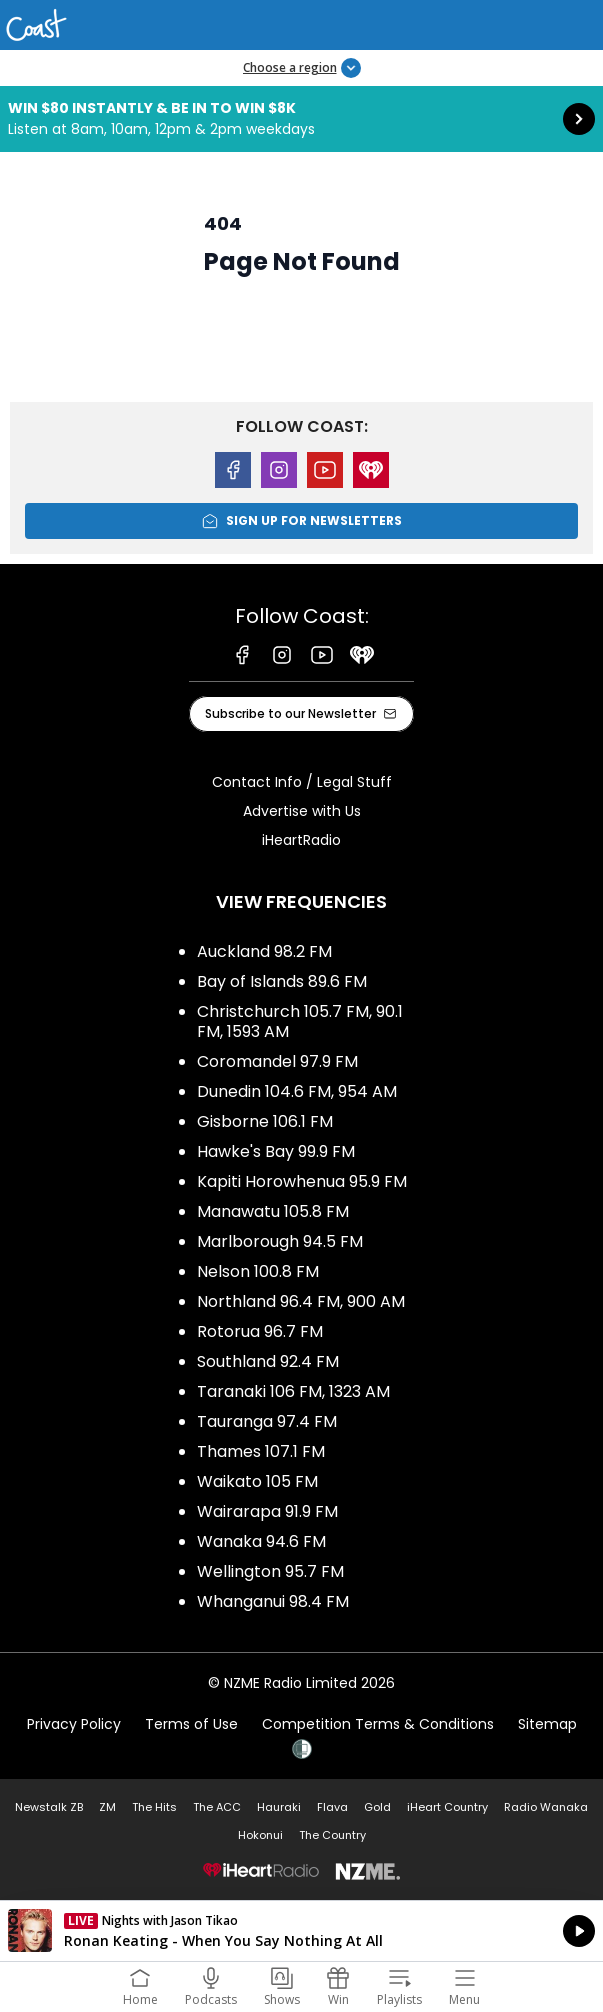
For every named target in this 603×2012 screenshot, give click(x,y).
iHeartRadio (301, 840)
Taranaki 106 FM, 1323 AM (293, 1391)
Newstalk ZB (49, 1807)
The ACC (217, 1807)
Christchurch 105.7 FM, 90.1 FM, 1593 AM (300, 1021)
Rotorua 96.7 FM (260, 1331)
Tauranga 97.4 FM (267, 1421)
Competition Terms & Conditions (378, 1724)
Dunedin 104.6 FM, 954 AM (297, 1091)
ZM (107, 1807)
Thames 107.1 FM (261, 1451)
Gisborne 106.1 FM (265, 1121)
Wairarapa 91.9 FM (267, 1511)
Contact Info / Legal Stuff (302, 782)
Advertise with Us (302, 811)
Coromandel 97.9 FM (277, 1061)
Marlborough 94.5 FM (280, 1241)
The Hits (154, 1807)
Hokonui (260, 1835)
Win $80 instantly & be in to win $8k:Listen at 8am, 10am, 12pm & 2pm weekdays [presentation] (301, 119)
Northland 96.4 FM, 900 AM (301, 1301)
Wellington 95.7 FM (270, 1571)
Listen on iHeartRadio (301, 1931)
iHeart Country (447, 1807)
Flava (332, 1807)
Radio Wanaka (546, 1807)
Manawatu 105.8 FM (273, 1211)
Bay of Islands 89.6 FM (282, 981)
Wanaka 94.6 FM (261, 1541)
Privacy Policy (74, 1724)
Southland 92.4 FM (268, 1361)
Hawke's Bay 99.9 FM (276, 1151)
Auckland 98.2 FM (264, 951)
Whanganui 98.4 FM (273, 1601)
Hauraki (279, 1807)
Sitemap (547, 1724)
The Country (332, 1835)
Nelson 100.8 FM (258, 1271)
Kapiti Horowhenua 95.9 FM (302, 1181)
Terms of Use (191, 1724)
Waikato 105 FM (257, 1481)
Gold (377, 1807)
